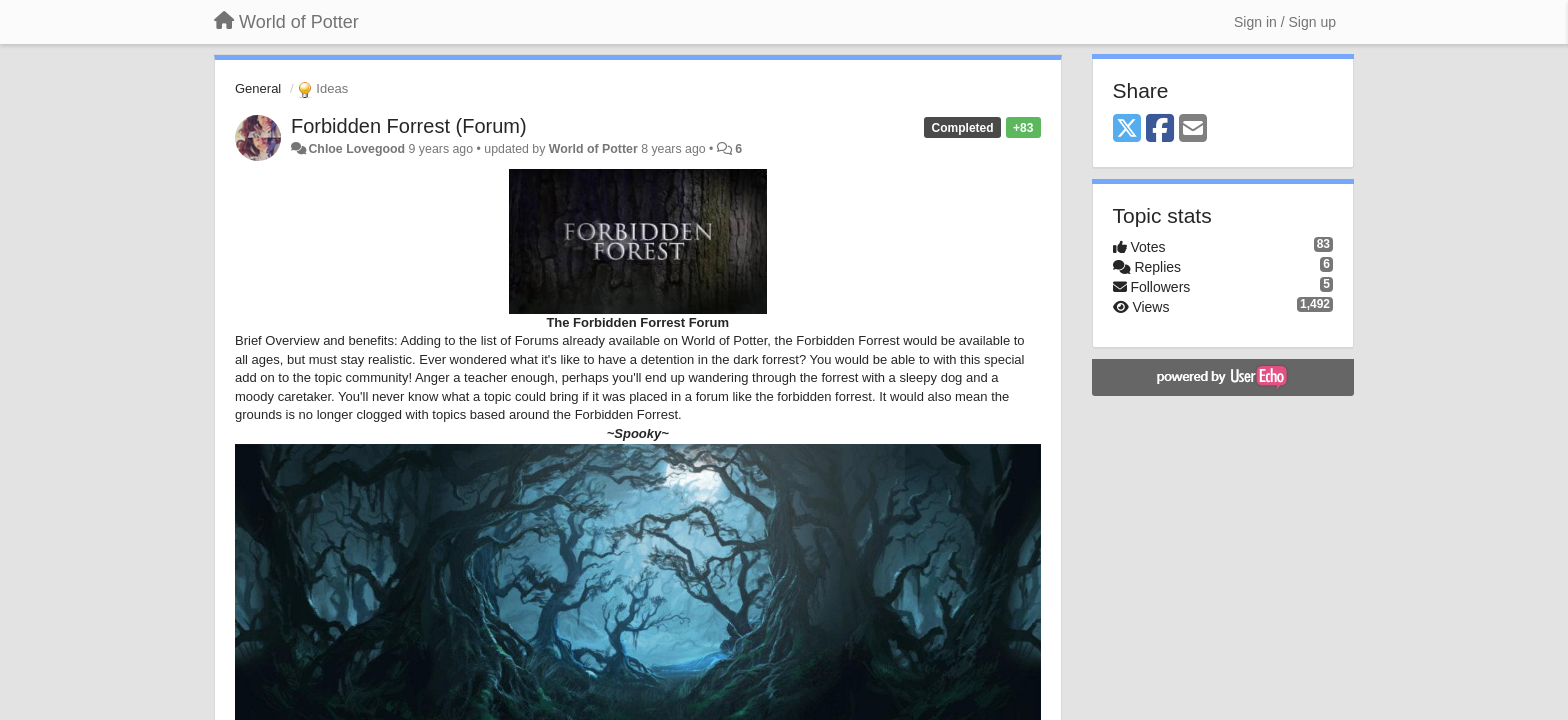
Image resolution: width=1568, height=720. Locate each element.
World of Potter (593, 149)
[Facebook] (1160, 129)
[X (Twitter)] (1127, 129)
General (258, 88)
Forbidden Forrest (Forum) (409, 126)
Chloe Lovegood (356, 149)
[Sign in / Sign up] (1285, 22)
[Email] (1193, 129)
